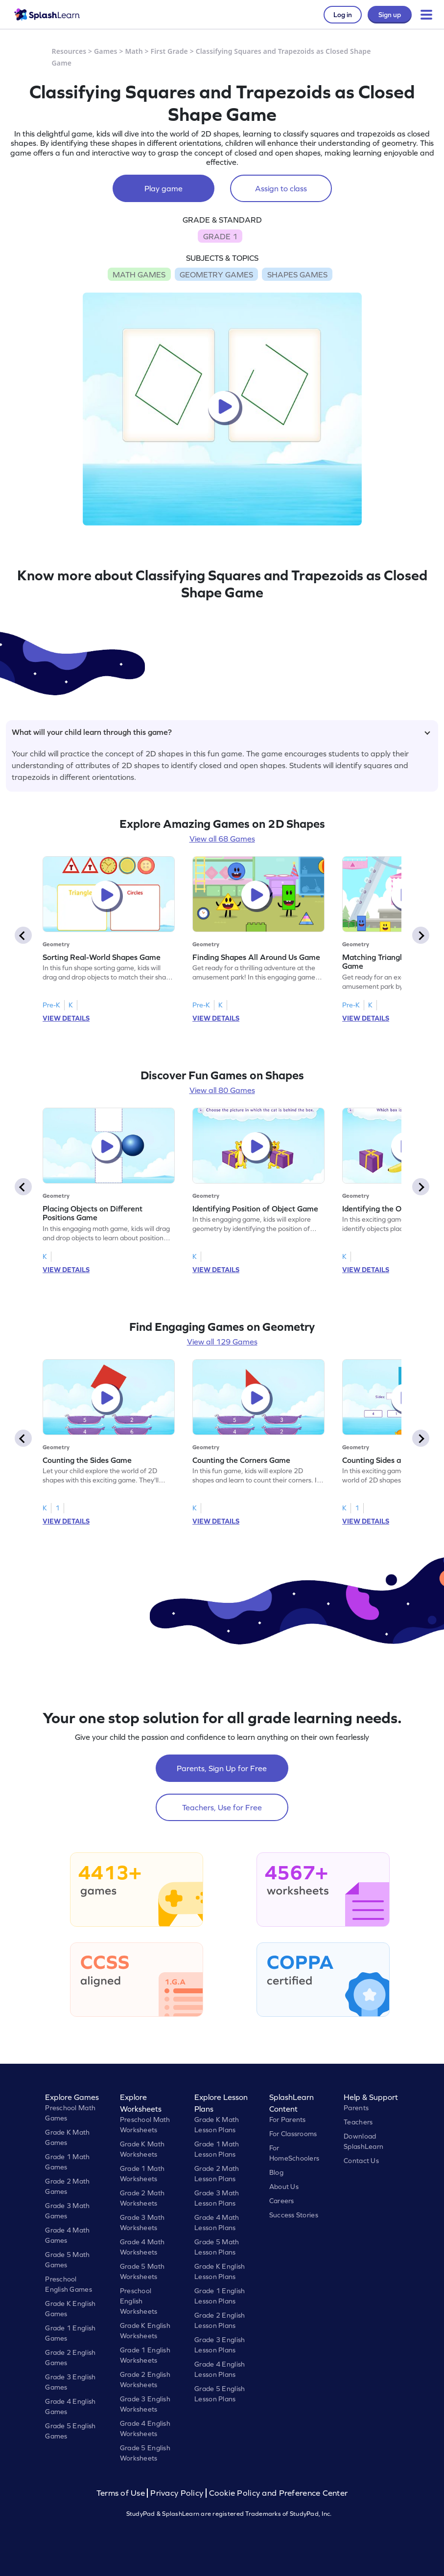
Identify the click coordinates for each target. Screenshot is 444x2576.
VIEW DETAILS (66, 1018)
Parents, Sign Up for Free (222, 1768)
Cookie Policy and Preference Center (278, 2493)
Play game (163, 188)
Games (105, 51)
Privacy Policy (176, 2493)
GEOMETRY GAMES (216, 274)
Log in (342, 15)
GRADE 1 (220, 236)
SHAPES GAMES (297, 274)
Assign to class (281, 188)
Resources (69, 51)
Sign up (389, 15)
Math (133, 51)
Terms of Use (121, 2493)
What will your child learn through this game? (221, 732)
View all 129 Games (222, 1341)
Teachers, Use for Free (222, 1807)
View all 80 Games (222, 1090)
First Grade (168, 51)
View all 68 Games (222, 838)
